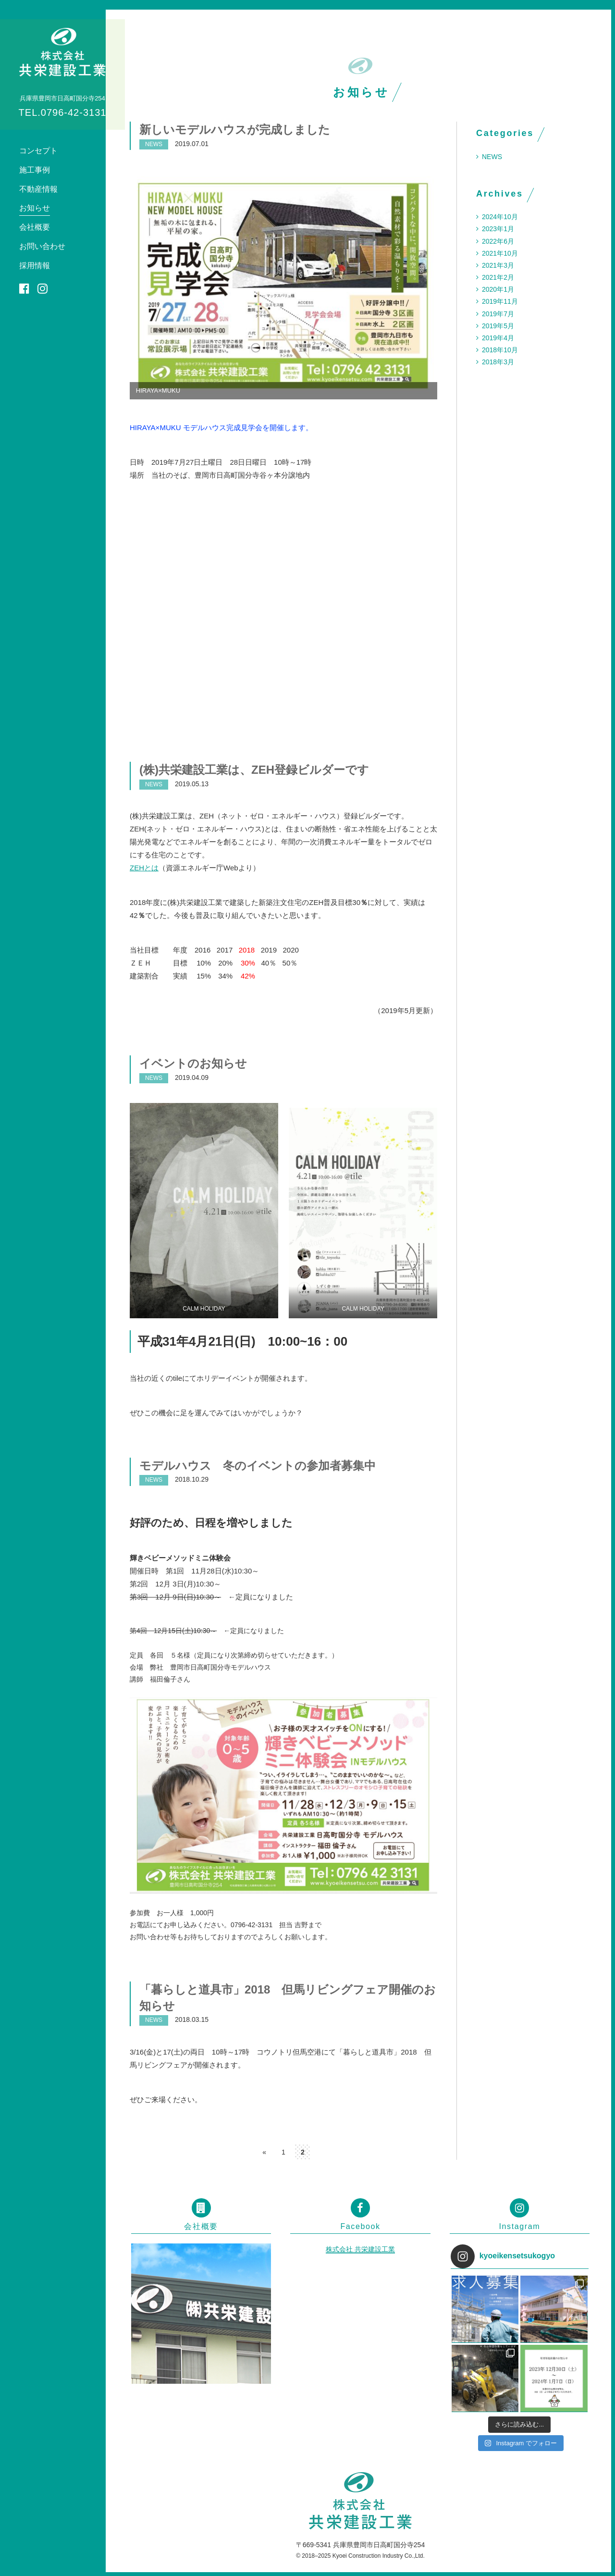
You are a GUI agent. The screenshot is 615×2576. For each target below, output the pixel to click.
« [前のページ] (264, 2152)
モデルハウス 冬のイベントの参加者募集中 (257, 1465)
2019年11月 (500, 301)
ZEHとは (144, 868)
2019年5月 (498, 326)
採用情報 (34, 265)
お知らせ (34, 208)
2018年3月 (498, 362)
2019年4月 (498, 338)
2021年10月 (500, 253)
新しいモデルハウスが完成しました (234, 129)
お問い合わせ (42, 246)
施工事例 (34, 170)
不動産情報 (38, 189)
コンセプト (38, 151)
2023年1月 (498, 229)
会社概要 (34, 227)
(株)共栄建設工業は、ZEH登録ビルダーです (254, 769)
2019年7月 (498, 314)
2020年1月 (498, 289)
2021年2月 (498, 277)
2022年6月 (498, 241)
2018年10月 (500, 350)
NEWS (492, 157)
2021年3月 (498, 265)
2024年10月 (500, 217)
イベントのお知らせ (193, 1063)
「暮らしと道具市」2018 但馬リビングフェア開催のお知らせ (287, 1997)
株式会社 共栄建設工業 (360, 2249)
